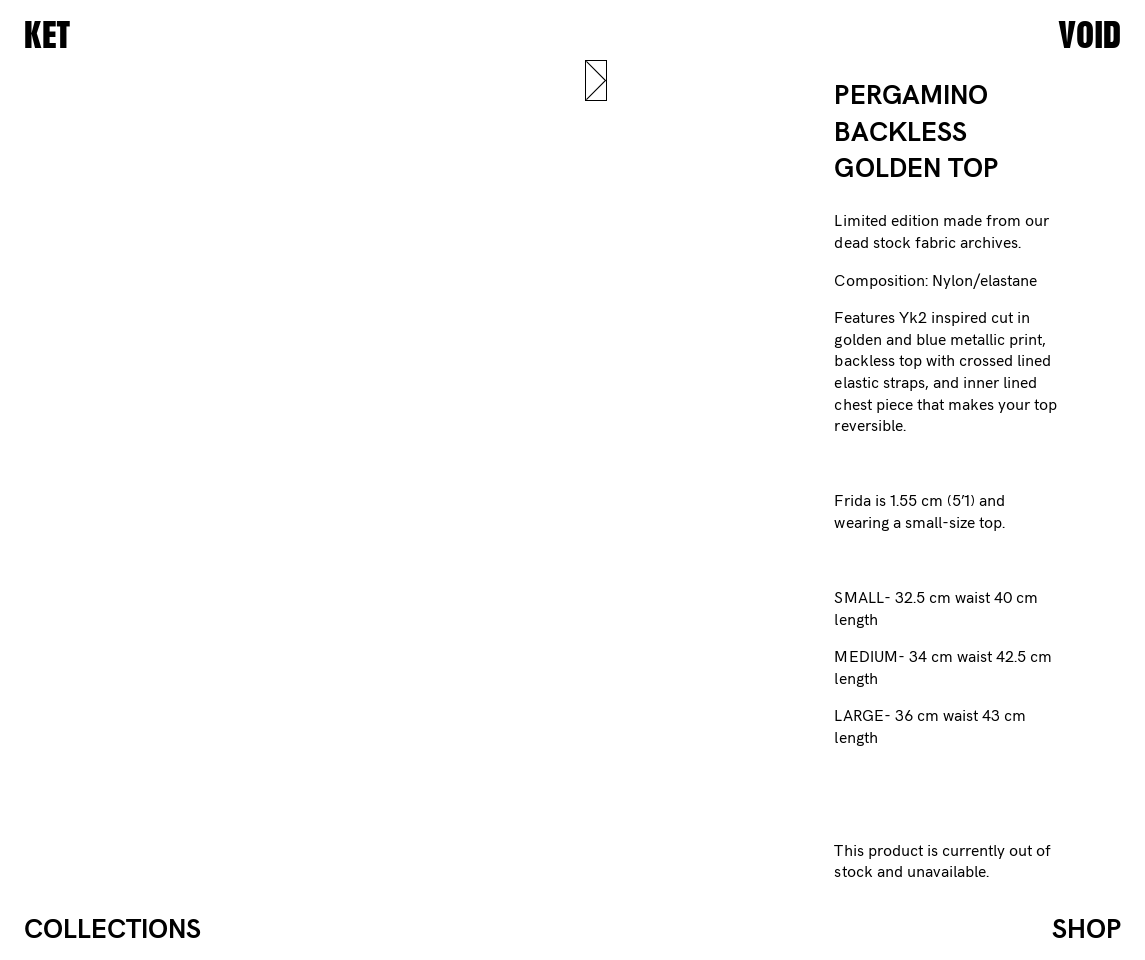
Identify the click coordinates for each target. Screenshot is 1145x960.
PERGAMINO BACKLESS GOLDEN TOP (915, 132)
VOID (1089, 36)
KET (47, 36)
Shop (1086, 930)
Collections (112, 930)
